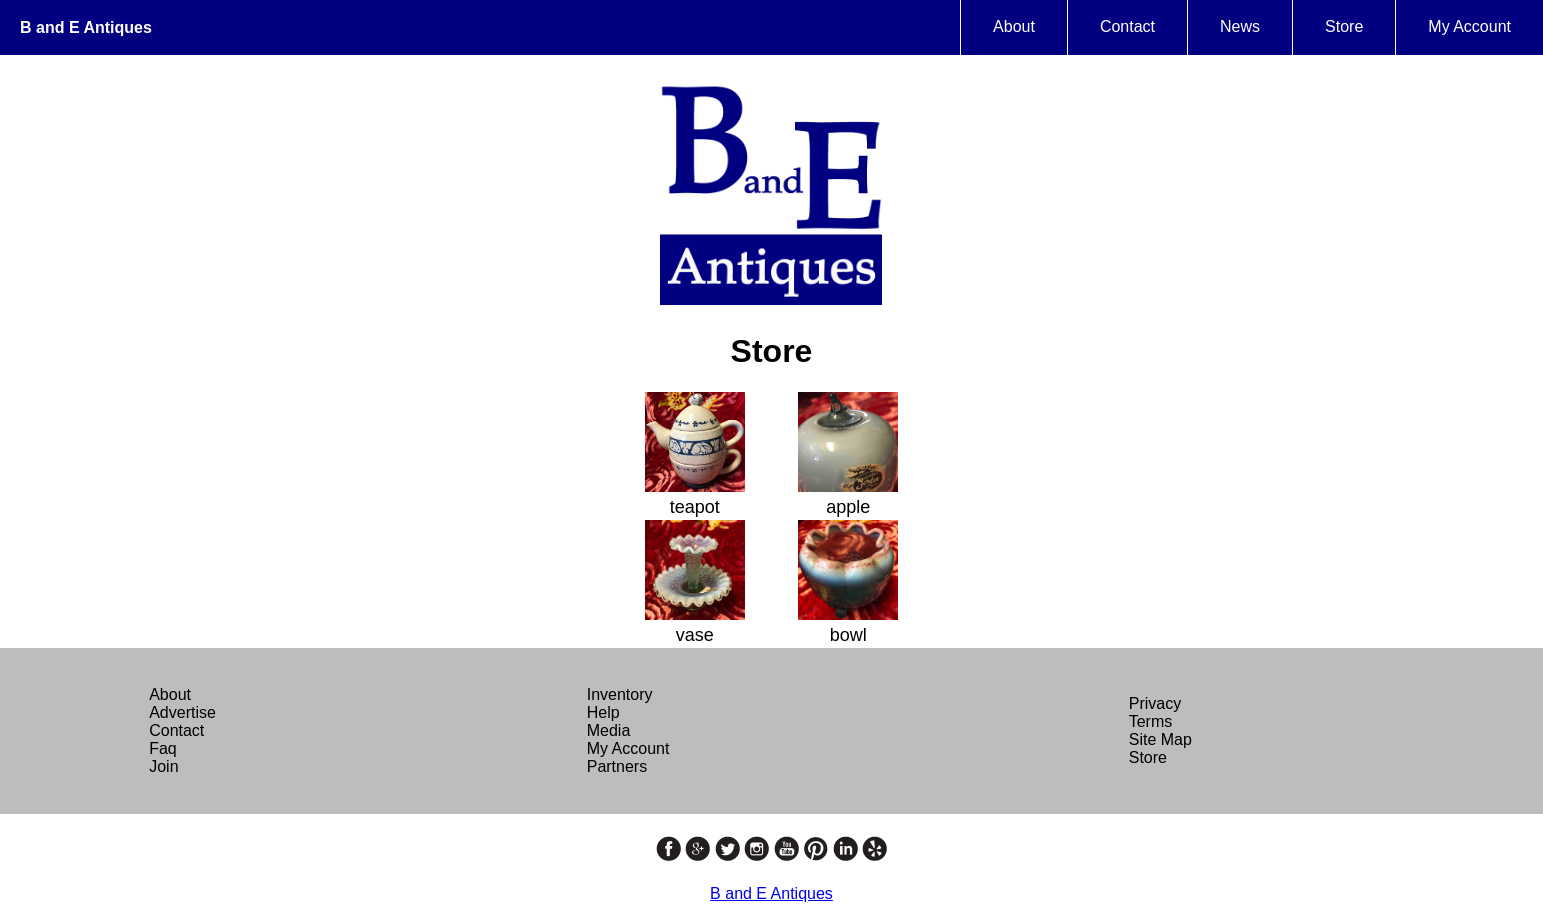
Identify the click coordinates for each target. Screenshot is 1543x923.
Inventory (620, 694)
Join (163, 766)
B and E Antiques (86, 27)
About (1014, 26)
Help (603, 712)
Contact (1127, 26)
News (1240, 26)
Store (1344, 26)
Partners (617, 766)
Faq (163, 748)
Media (609, 730)
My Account (1469, 26)
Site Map (1160, 739)
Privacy (1155, 703)
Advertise (182, 712)
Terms (1151, 721)
